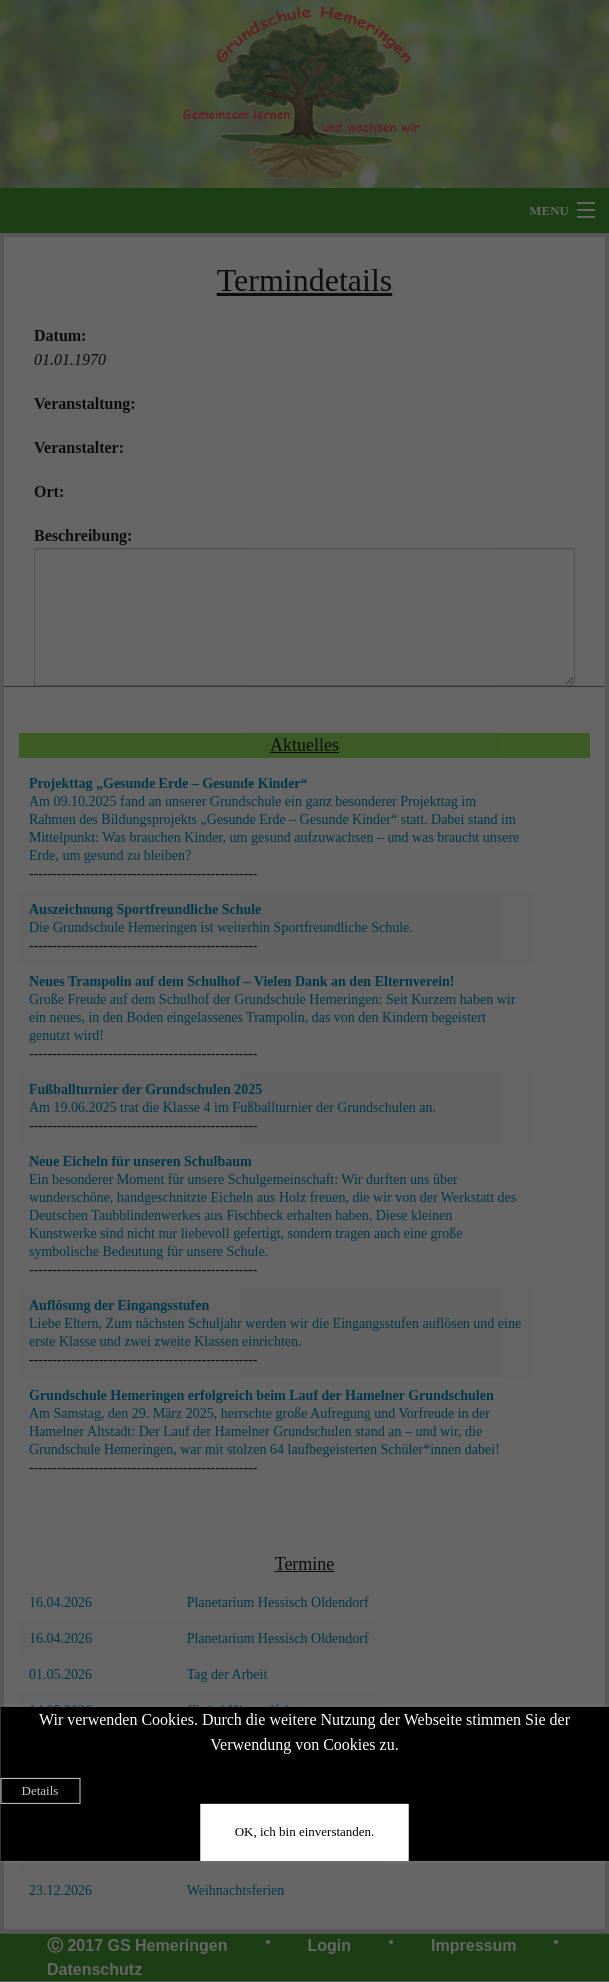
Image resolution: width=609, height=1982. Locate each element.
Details (40, 1790)
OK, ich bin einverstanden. (305, 1831)
